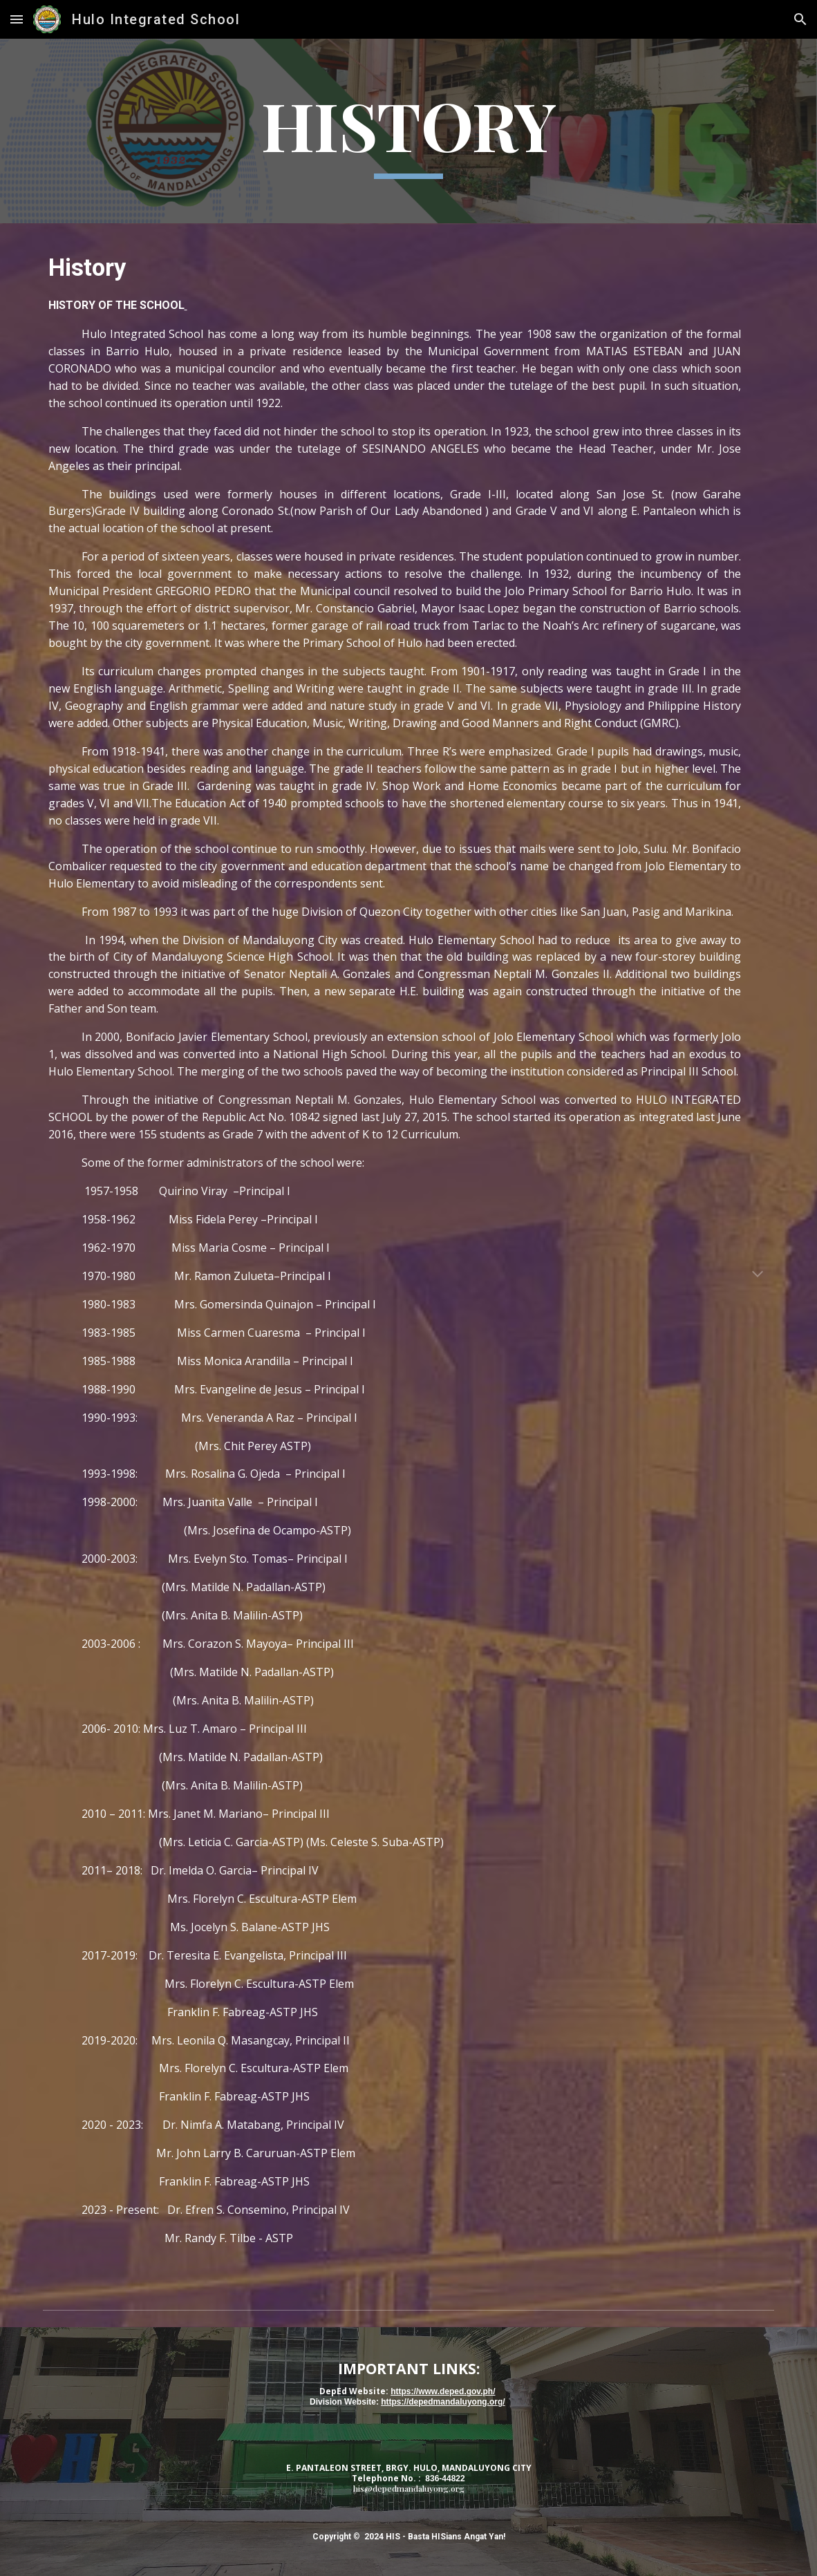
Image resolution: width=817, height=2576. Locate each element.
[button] (16, 19)
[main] (409, 131)
